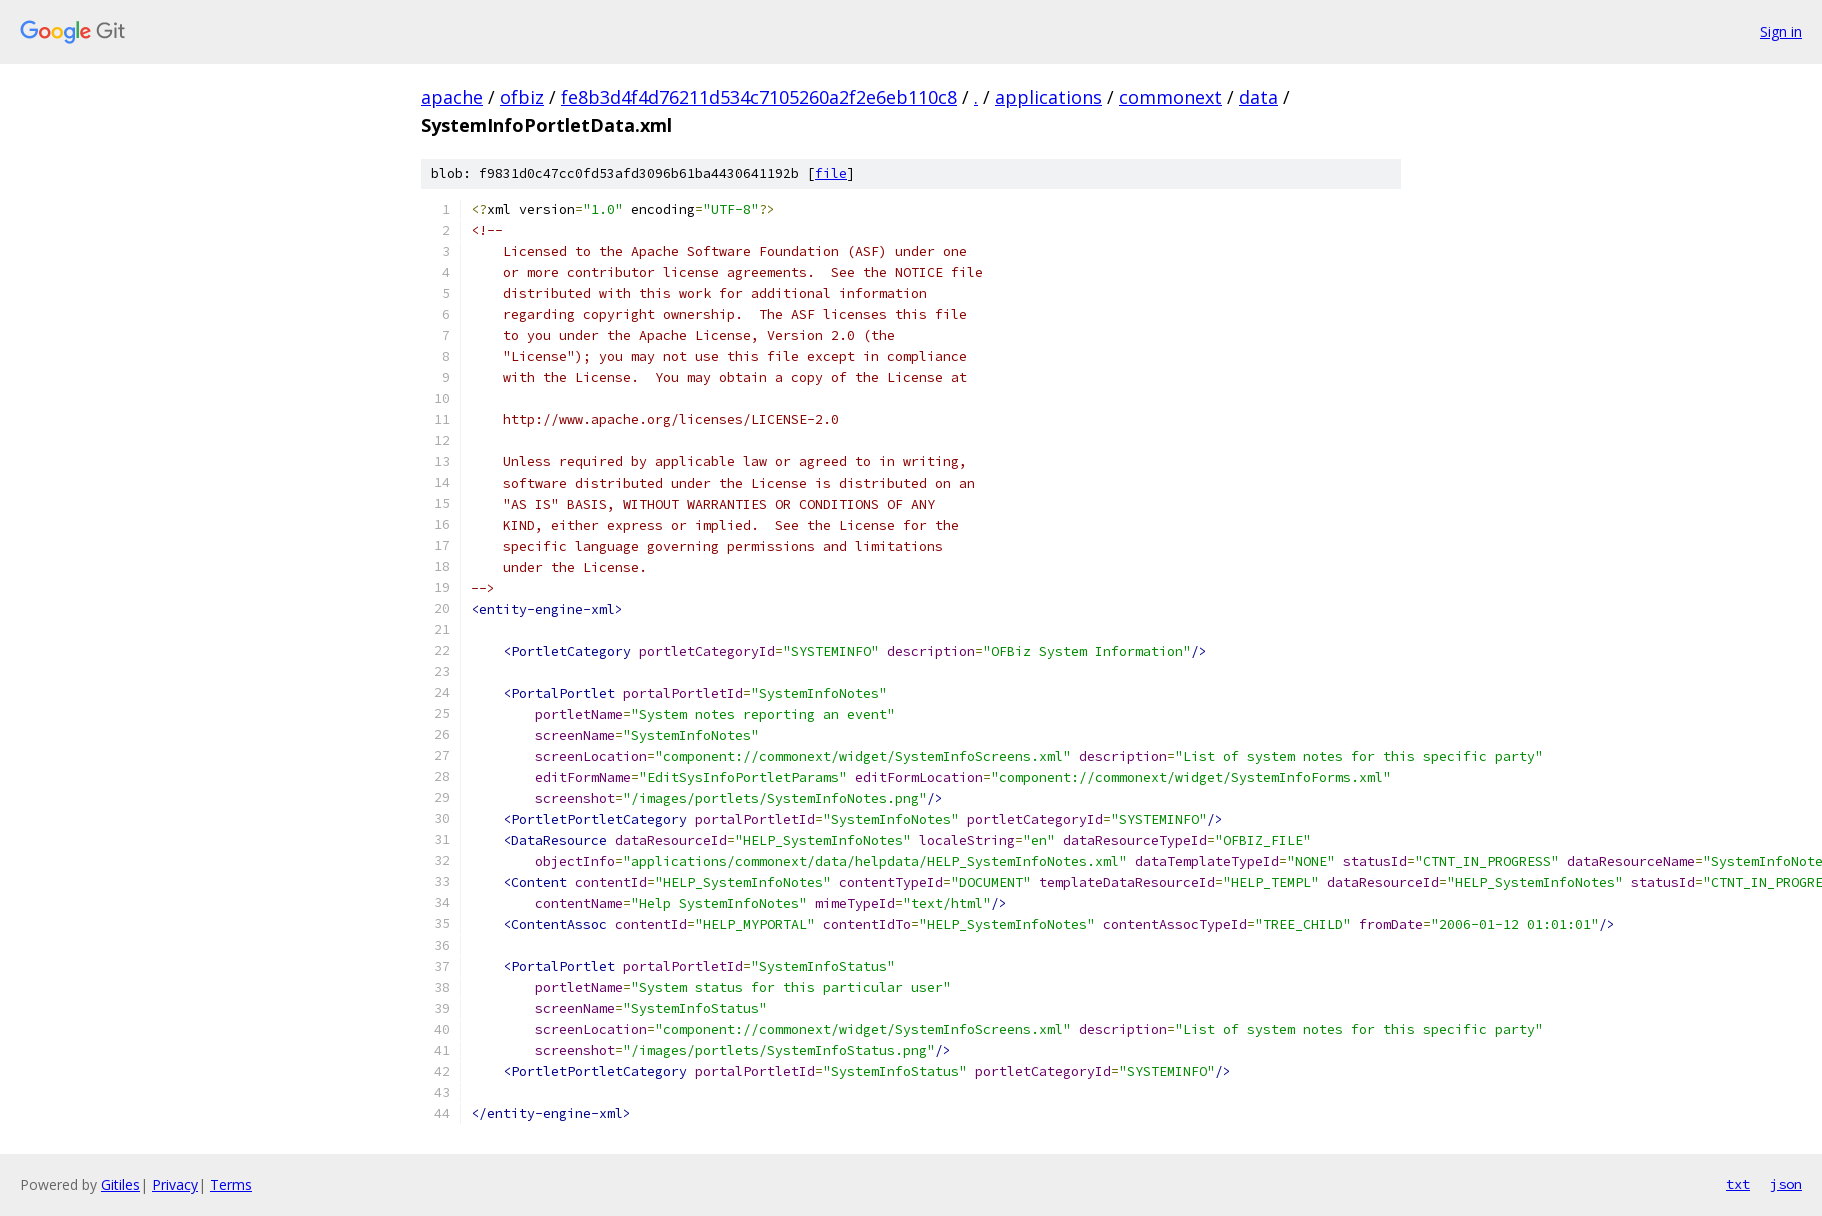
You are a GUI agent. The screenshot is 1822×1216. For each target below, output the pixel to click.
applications (1048, 97)
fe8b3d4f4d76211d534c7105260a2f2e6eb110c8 (759, 97)
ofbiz (522, 97)
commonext (1170, 97)
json (1786, 1184)
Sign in (1781, 31)
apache (452, 97)
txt (1738, 1184)
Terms (231, 1184)
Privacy (175, 1184)
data (1258, 97)
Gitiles (120, 1184)
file (831, 173)
